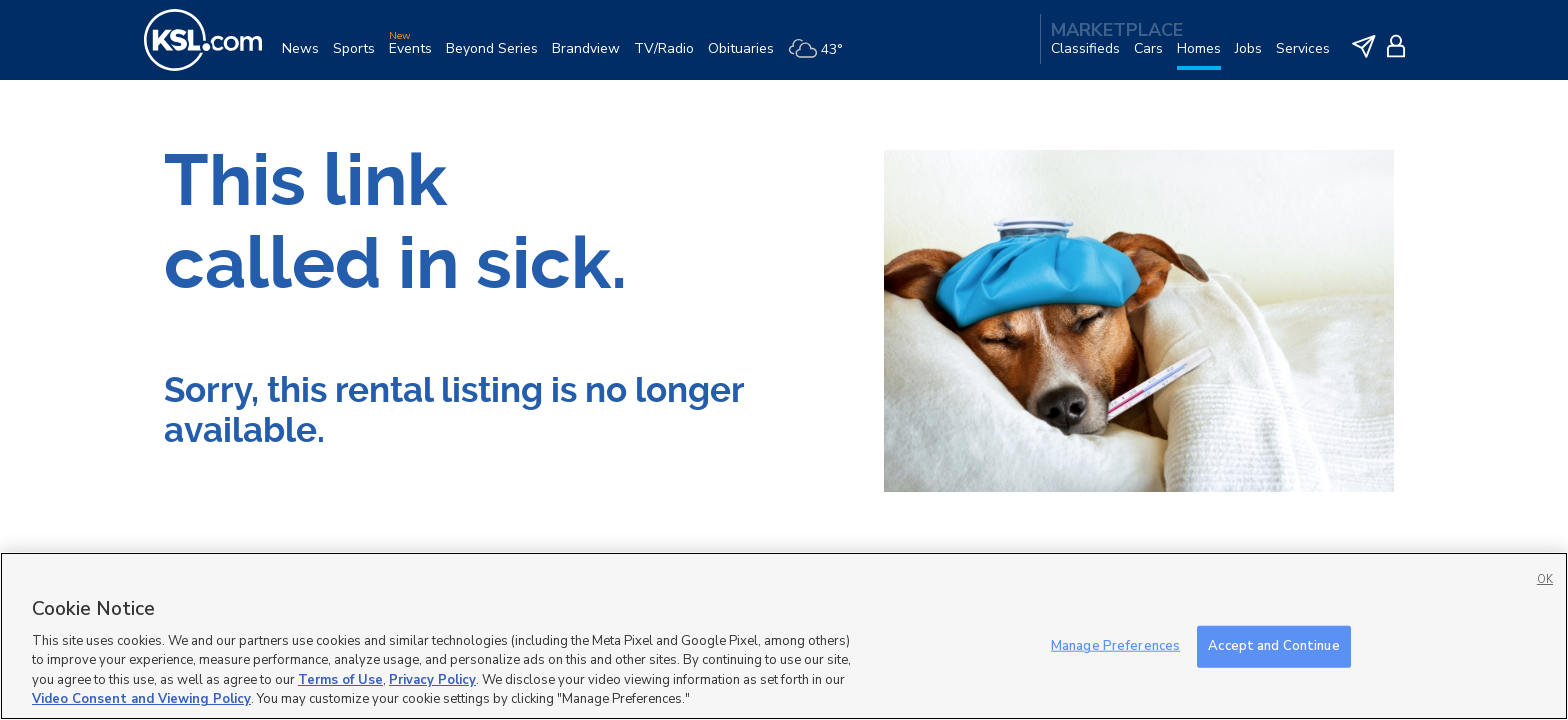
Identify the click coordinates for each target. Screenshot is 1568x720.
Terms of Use (340, 680)
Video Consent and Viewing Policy (141, 699)
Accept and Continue (1273, 646)
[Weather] (822, 56)
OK (1545, 579)
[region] (784, 636)
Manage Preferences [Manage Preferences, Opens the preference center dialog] (1115, 646)
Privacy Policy (432, 680)
